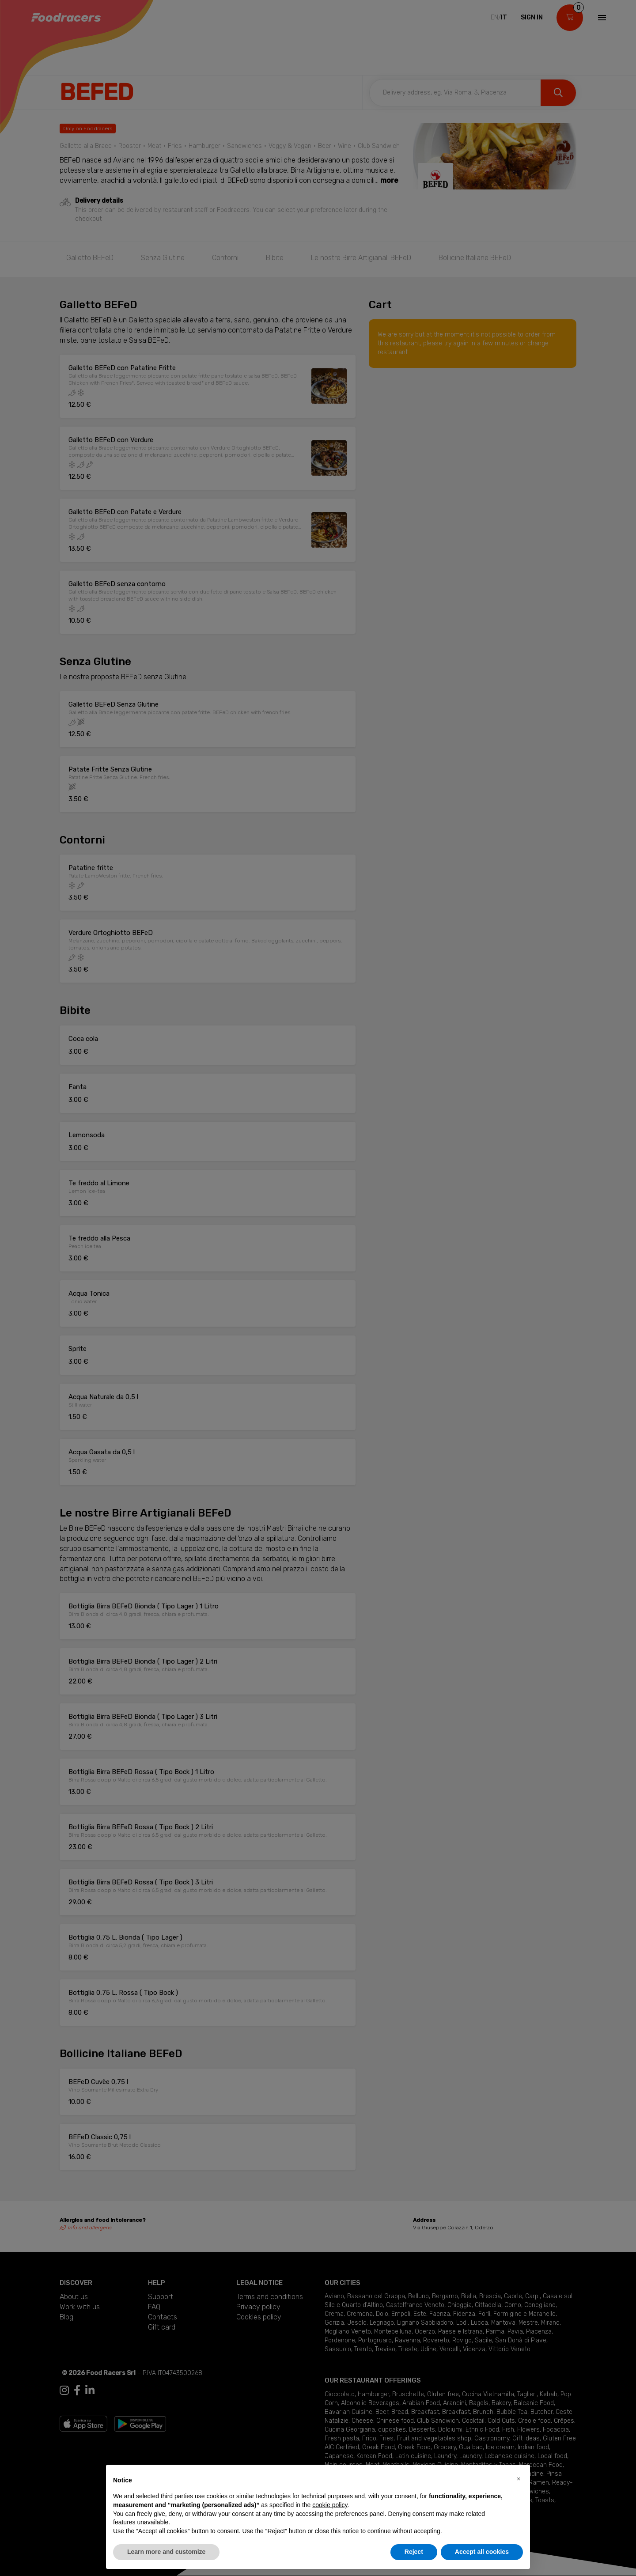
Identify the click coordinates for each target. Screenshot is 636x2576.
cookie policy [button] (329, 2504)
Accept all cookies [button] (482, 2551)
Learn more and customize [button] (166, 2551)
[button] (518, 2479)
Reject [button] (414, 2551)
